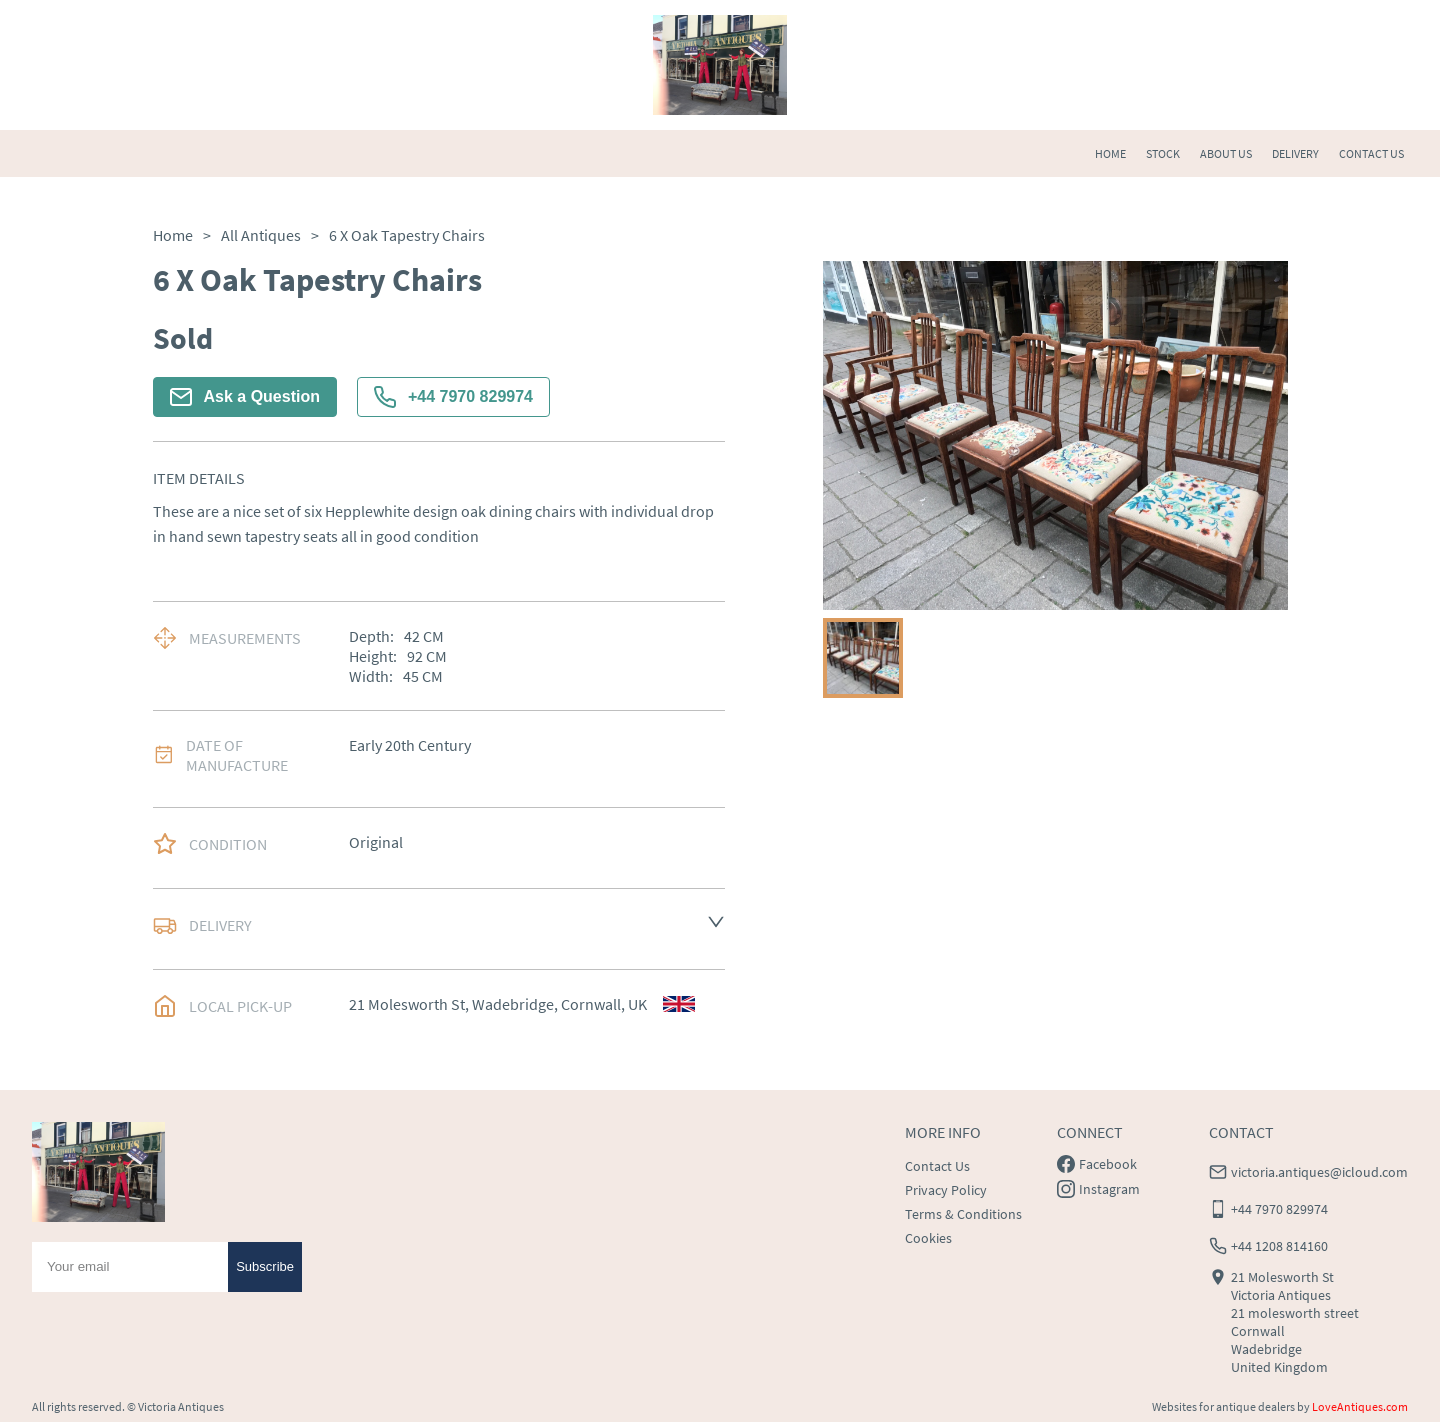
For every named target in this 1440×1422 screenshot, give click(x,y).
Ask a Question (245, 397)
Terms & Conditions (963, 1214)
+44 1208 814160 (1279, 1246)
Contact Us (937, 1166)
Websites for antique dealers (1223, 1406)
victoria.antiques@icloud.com (1319, 1172)
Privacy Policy (946, 1190)
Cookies (928, 1238)
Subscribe (265, 1266)
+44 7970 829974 (453, 397)
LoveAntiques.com (1360, 1406)
